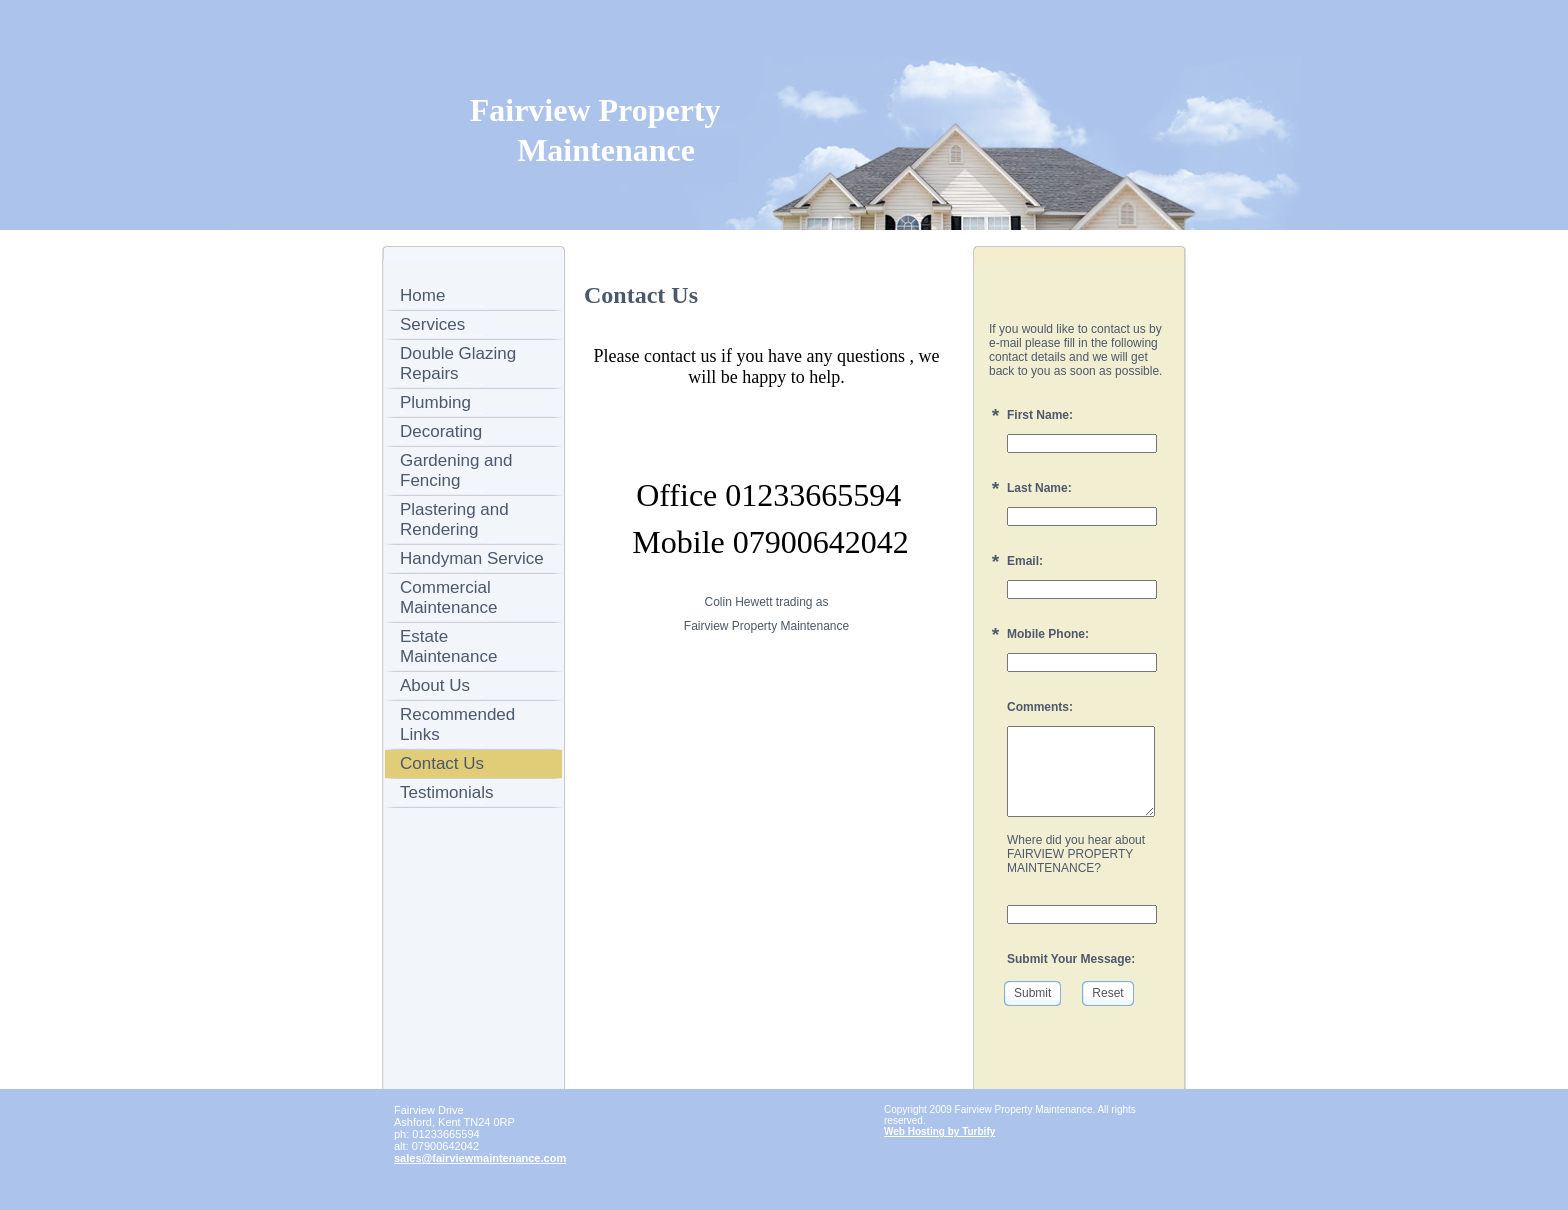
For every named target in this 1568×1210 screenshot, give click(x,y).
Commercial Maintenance (448, 597)
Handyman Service (472, 558)
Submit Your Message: (1071, 959)
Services (432, 324)
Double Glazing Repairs (458, 363)
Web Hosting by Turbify (939, 1131)
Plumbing (435, 402)
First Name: (1040, 415)
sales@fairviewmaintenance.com (480, 1158)
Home (422, 295)
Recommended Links (457, 724)
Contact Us (442, 763)
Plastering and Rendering (454, 519)
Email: (1025, 561)
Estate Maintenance (448, 646)
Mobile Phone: (1048, 634)
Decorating (441, 431)
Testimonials (447, 792)
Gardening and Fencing (456, 470)
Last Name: (1039, 488)
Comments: (1040, 707)
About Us (435, 685)
